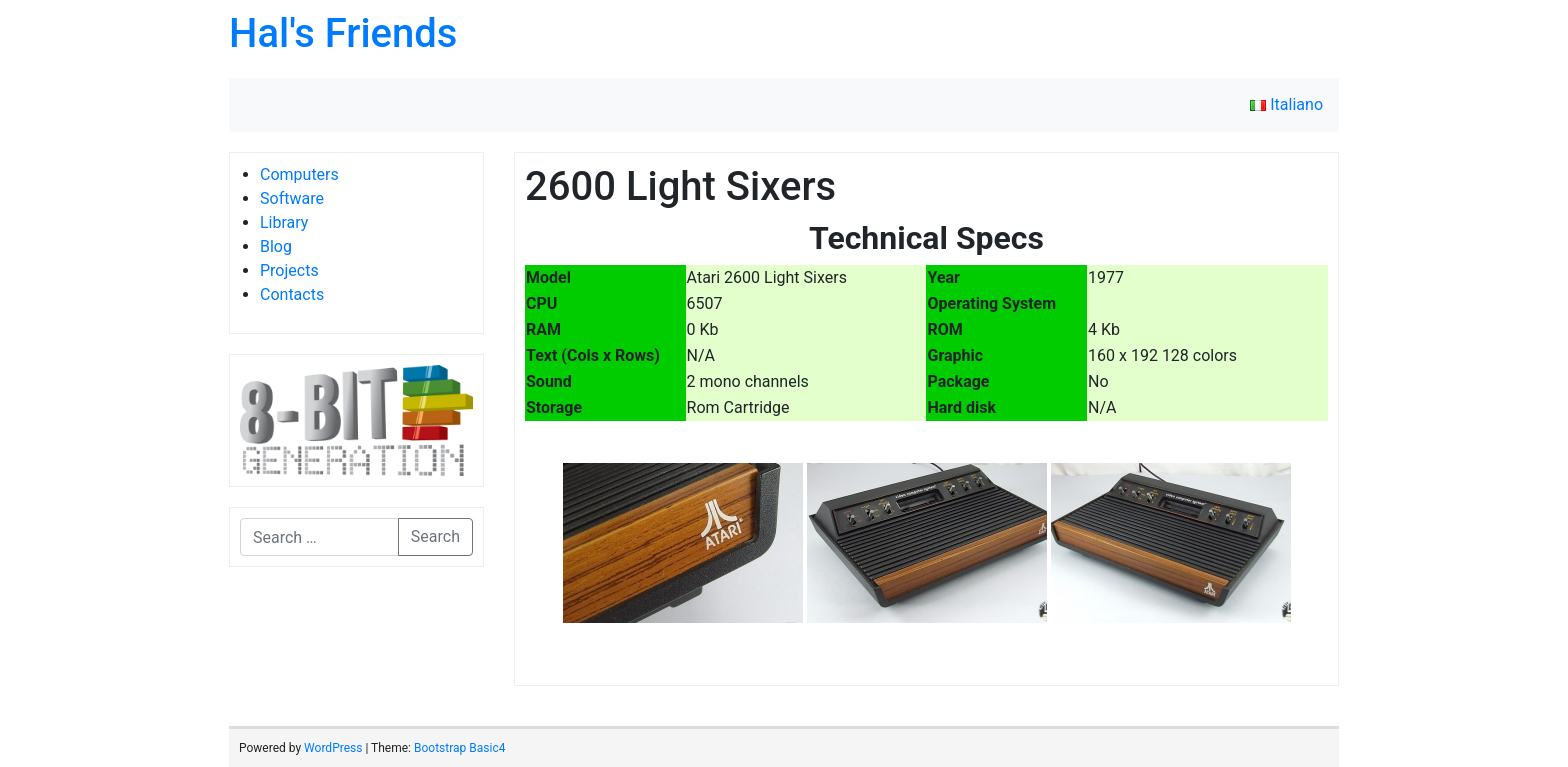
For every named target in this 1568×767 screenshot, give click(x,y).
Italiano (1286, 104)
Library (284, 222)
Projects (289, 270)
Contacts (292, 294)
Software (292, 198)
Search (435, 536)
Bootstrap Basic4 (459, 748)
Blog (276, 246)
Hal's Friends (343, 33)
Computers (299, 174)
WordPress (333, 748)
